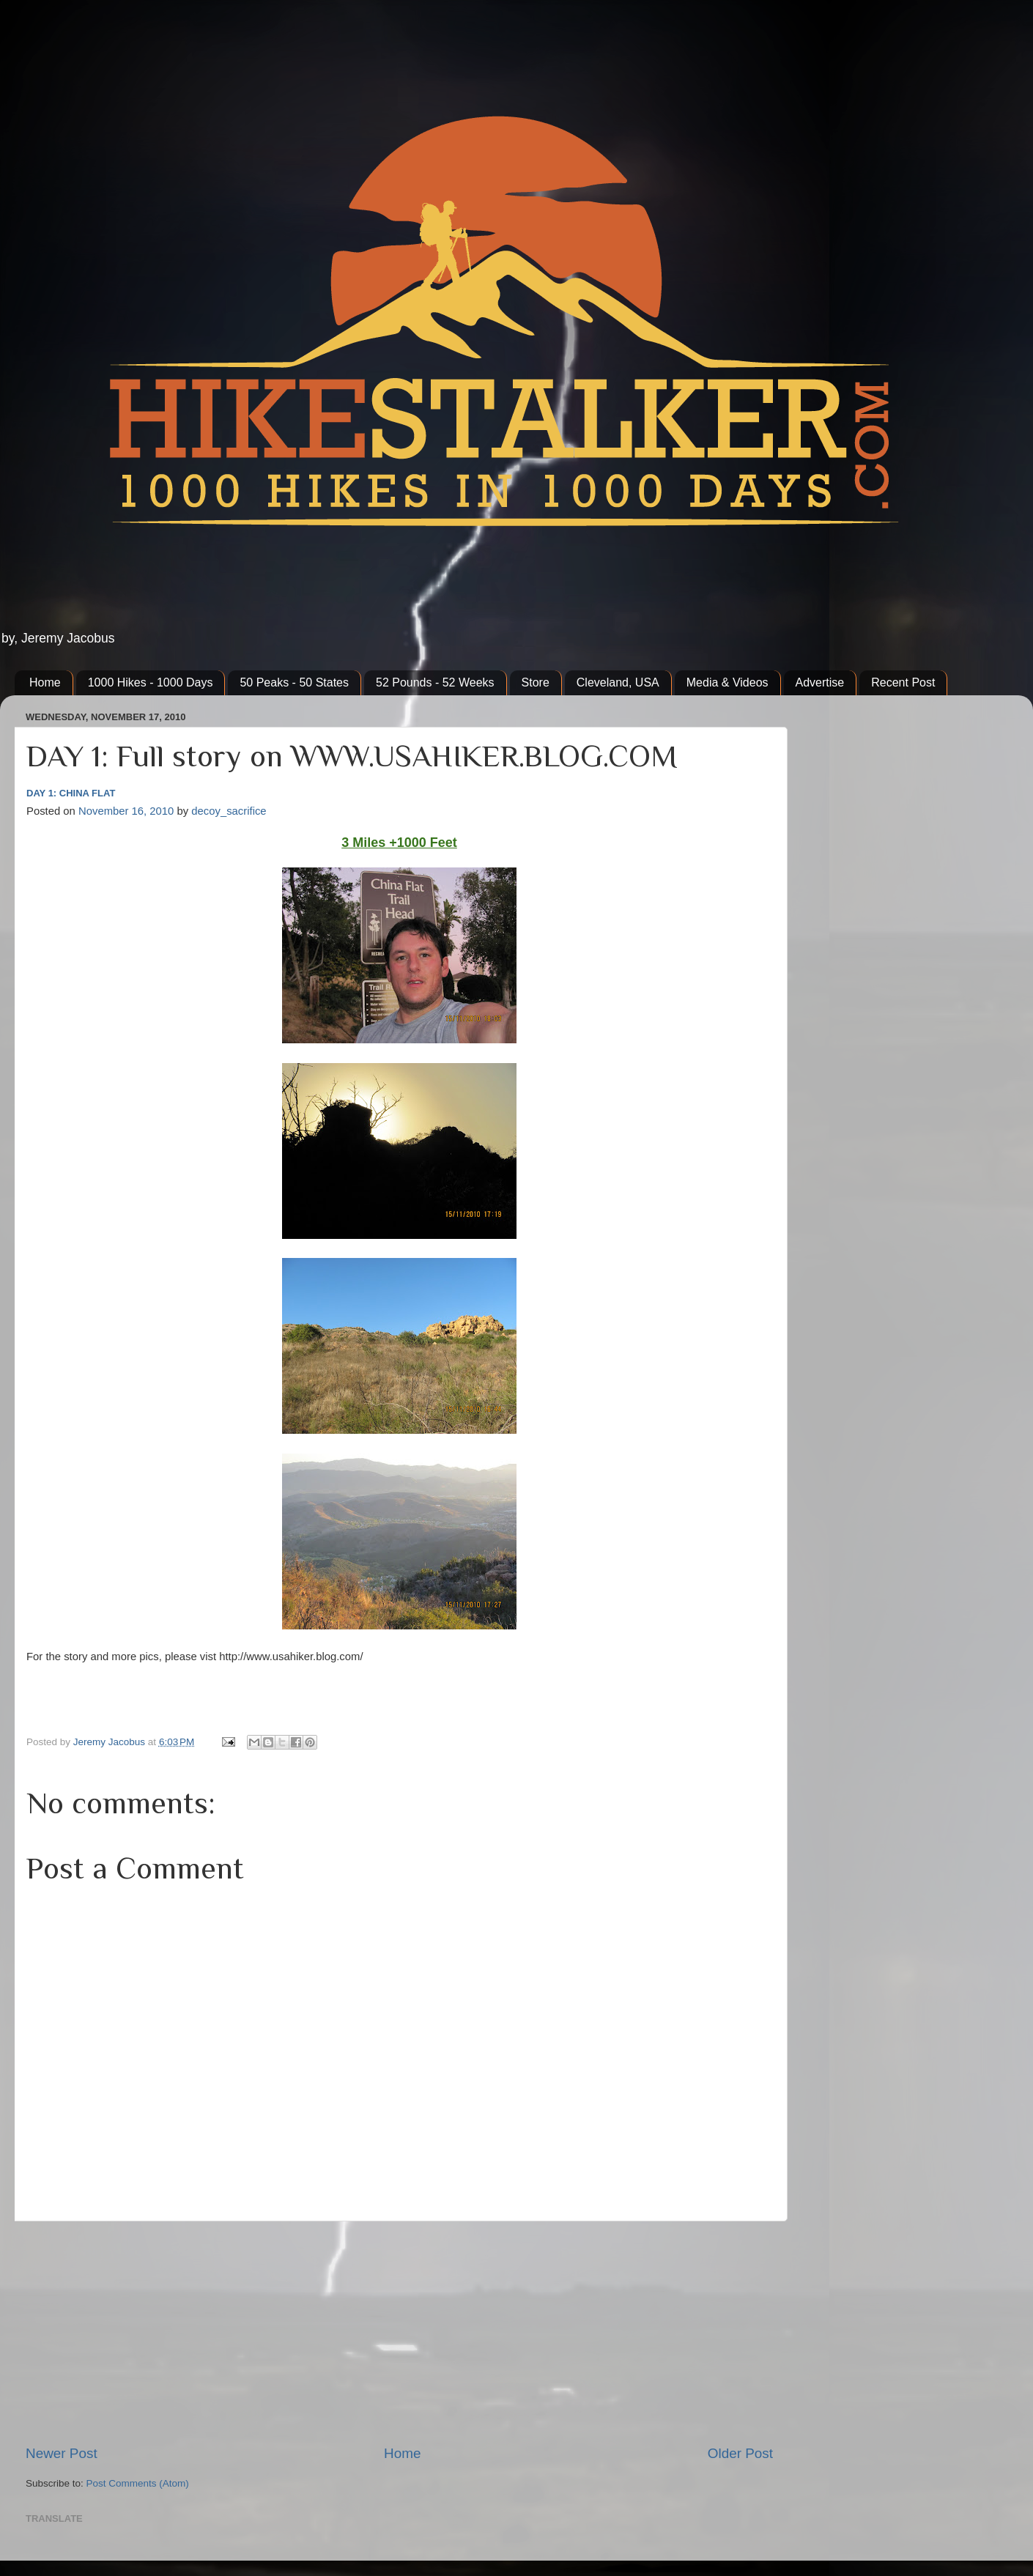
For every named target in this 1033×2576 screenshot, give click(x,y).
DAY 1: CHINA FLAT (70, 793)
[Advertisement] (399, 2332)
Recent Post (903, 682)
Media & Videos (727, 682)
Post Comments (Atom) (137, 2483)
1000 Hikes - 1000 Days (150, 682)
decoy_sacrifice (228, 811)
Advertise (820, 682)
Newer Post (61, 2453)
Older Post (740, 2453)
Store (535, 682)
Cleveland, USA (618, 682)
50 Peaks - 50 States (294, 682)
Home (45, 682)
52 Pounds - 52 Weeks (435, 682)
